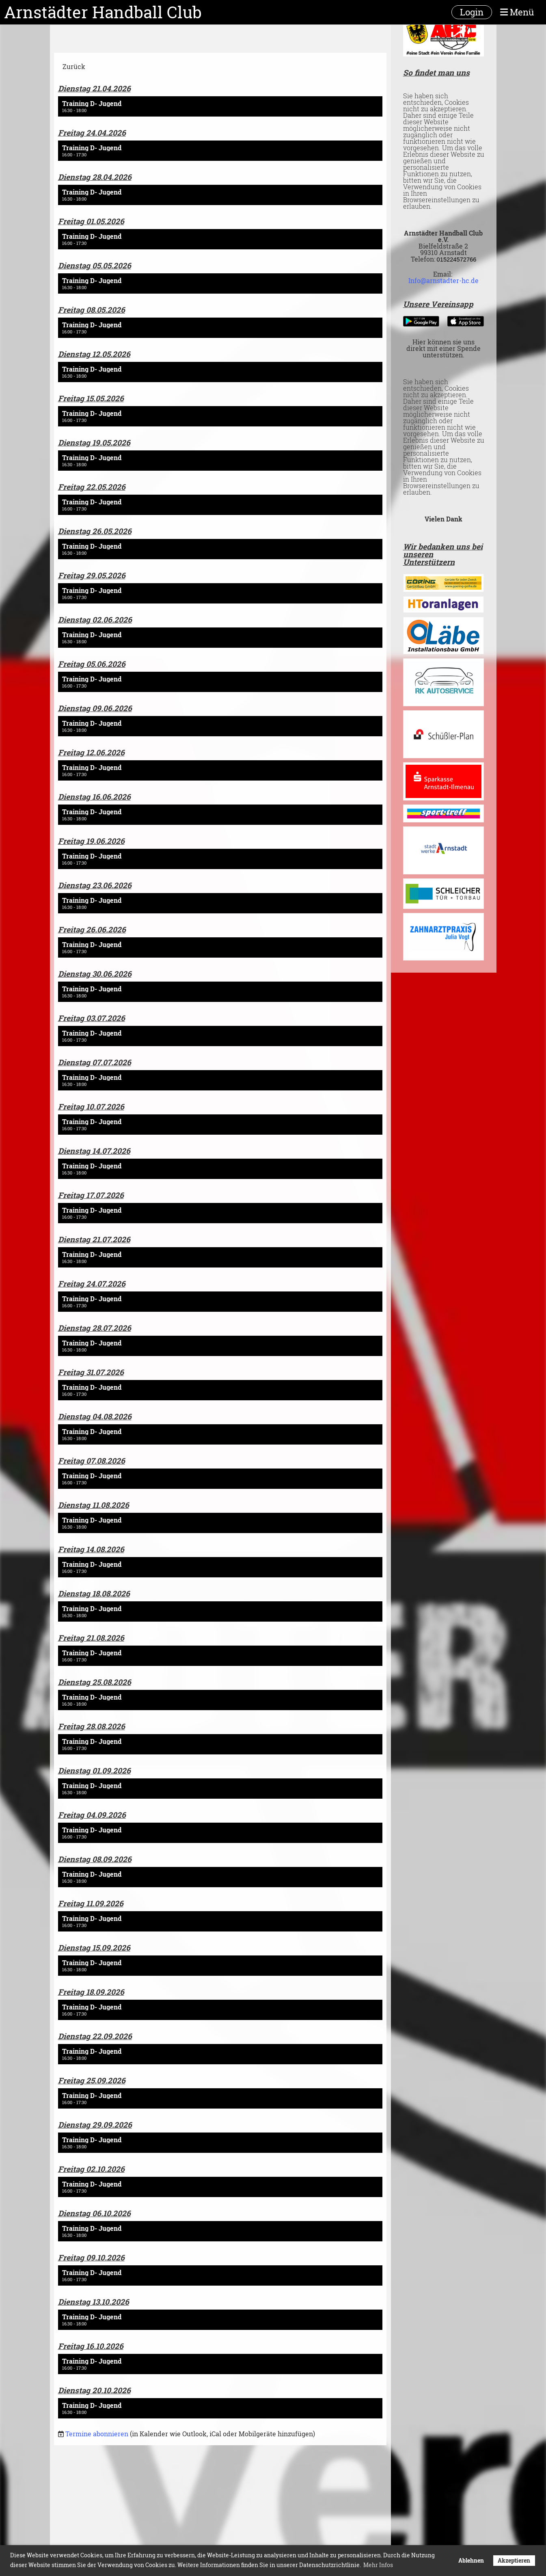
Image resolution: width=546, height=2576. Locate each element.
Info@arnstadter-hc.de (443, 280)
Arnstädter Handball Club (103, 12)
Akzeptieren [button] (514, 2560)
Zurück (74, 66)
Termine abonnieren (96, 2433)
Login (471, 12)
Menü (517, 12)
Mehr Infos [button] (378, 2565)
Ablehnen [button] (471, 2560)
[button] (220, 106)
